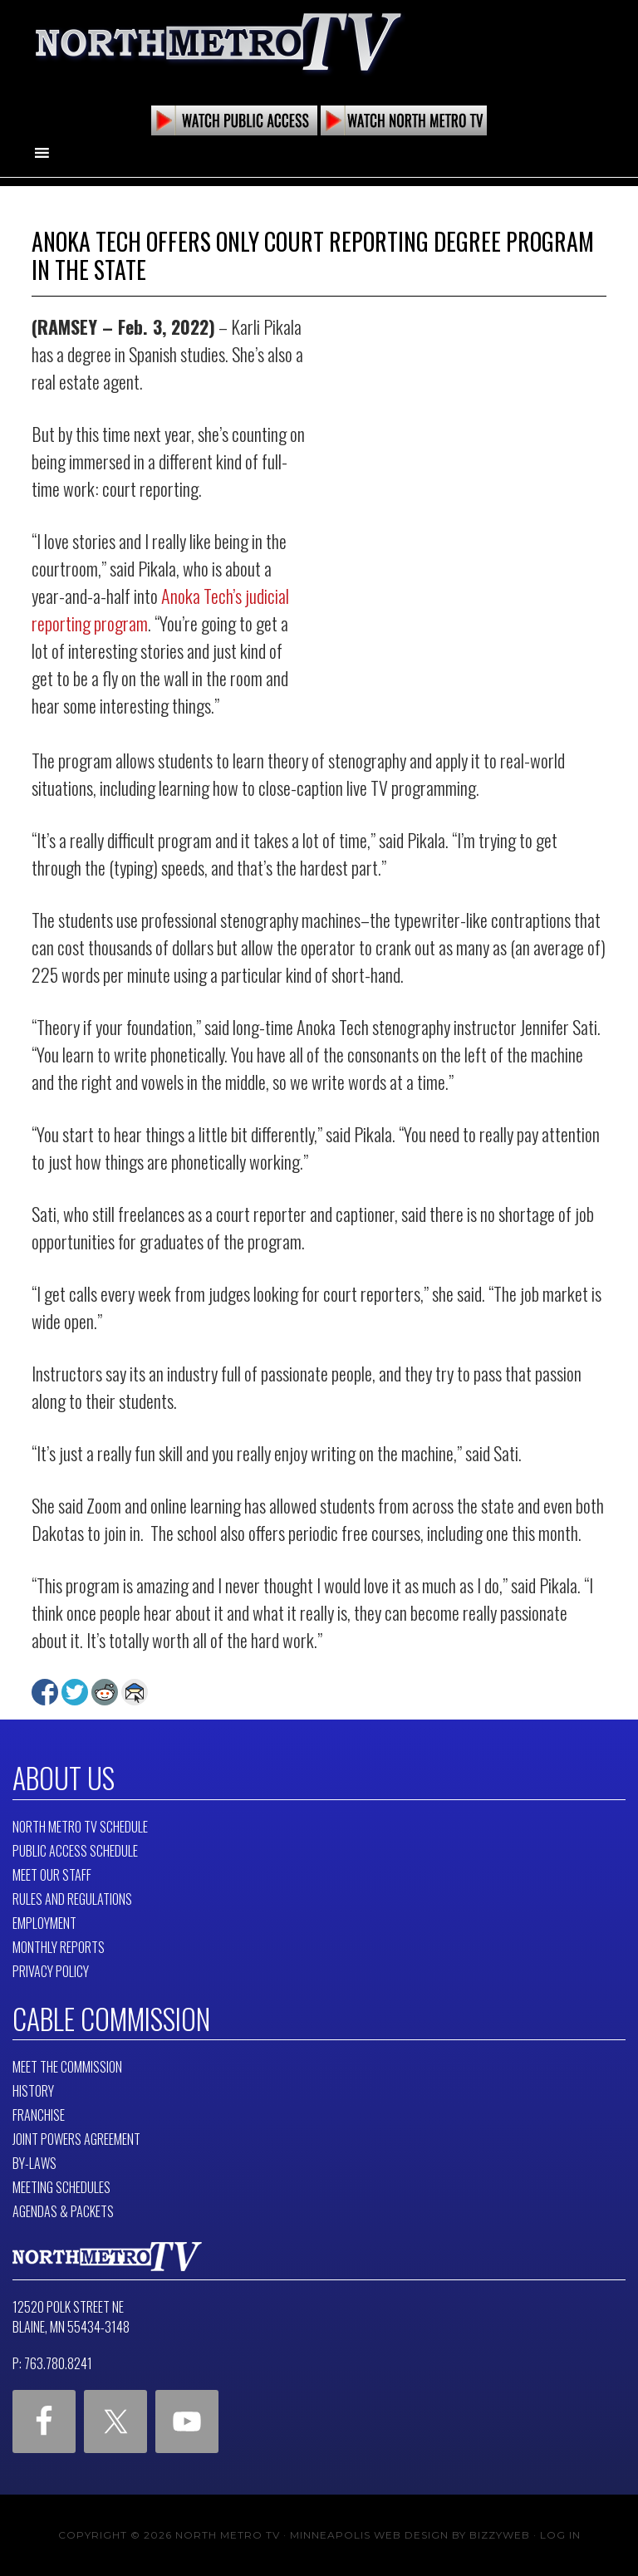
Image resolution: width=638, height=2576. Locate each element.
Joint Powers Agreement (76, 2139)
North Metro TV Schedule (80, 1827)
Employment (44, 1923)
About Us (63, 1777)
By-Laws (34, 2163)
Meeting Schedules (61, 2187)
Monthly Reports (58, 1947)
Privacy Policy (50, 1971)
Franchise (38, 2115)
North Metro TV (218, 41)
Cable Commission (111, 2018)
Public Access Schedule (75, 1851)
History (33, 2091)
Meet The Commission (67, 2067)
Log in (560, 2535)
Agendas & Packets (63, 2211)
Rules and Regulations (72, 1899)
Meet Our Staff (51, 1875)
